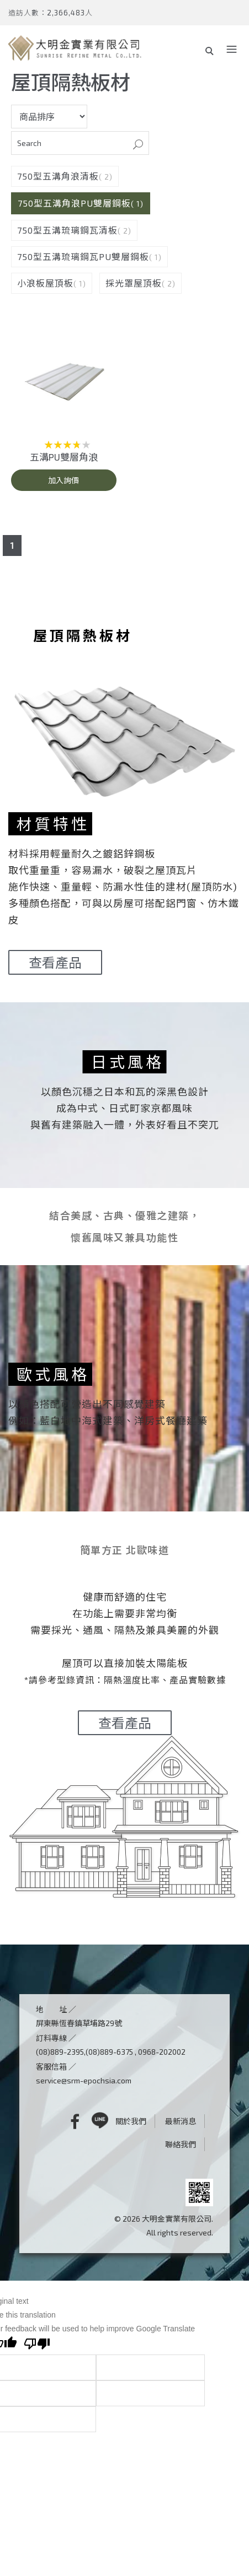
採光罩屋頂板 (133, 283)
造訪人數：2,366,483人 (50, 12)
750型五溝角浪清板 (58, 176)
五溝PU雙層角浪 (64, 456)
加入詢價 (63, 480)
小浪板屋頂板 (45, 283)
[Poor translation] (37, 2345)
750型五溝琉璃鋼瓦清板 (67, 230)
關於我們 (130, 2121)
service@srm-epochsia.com (83, 2080)
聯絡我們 (180, 2144)
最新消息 (180, 2121)
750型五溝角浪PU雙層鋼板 (74, 203)
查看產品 (55, 962)
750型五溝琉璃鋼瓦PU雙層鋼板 (83, 256)
